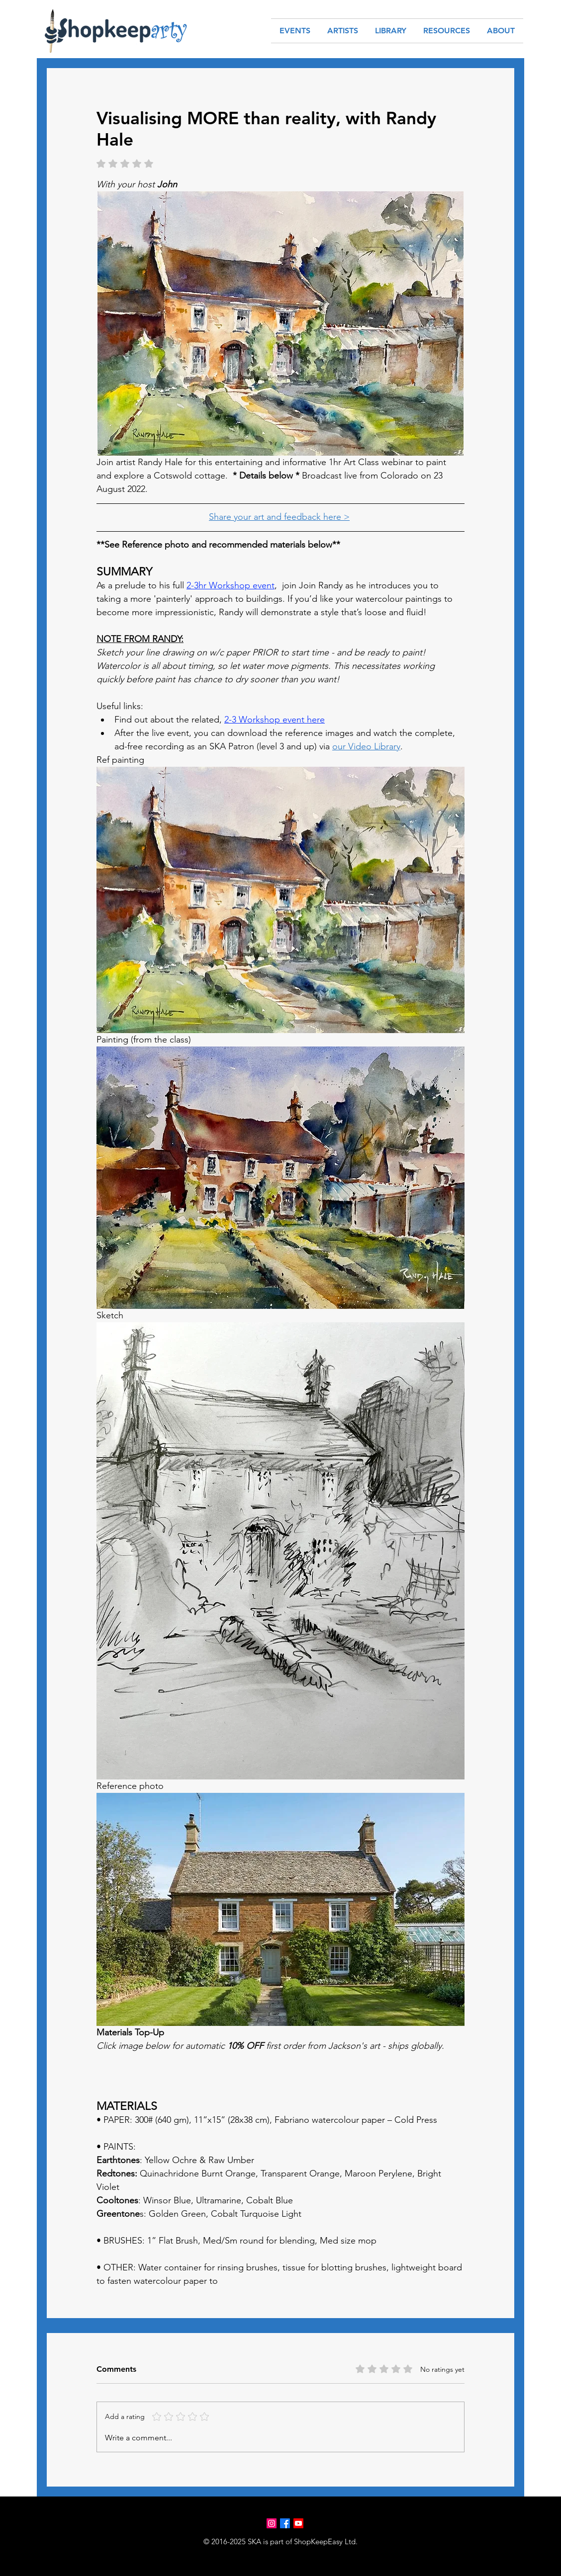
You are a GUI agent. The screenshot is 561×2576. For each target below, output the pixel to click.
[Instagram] (272, 2523)
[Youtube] (298, 2523)
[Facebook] (285, 2523)
